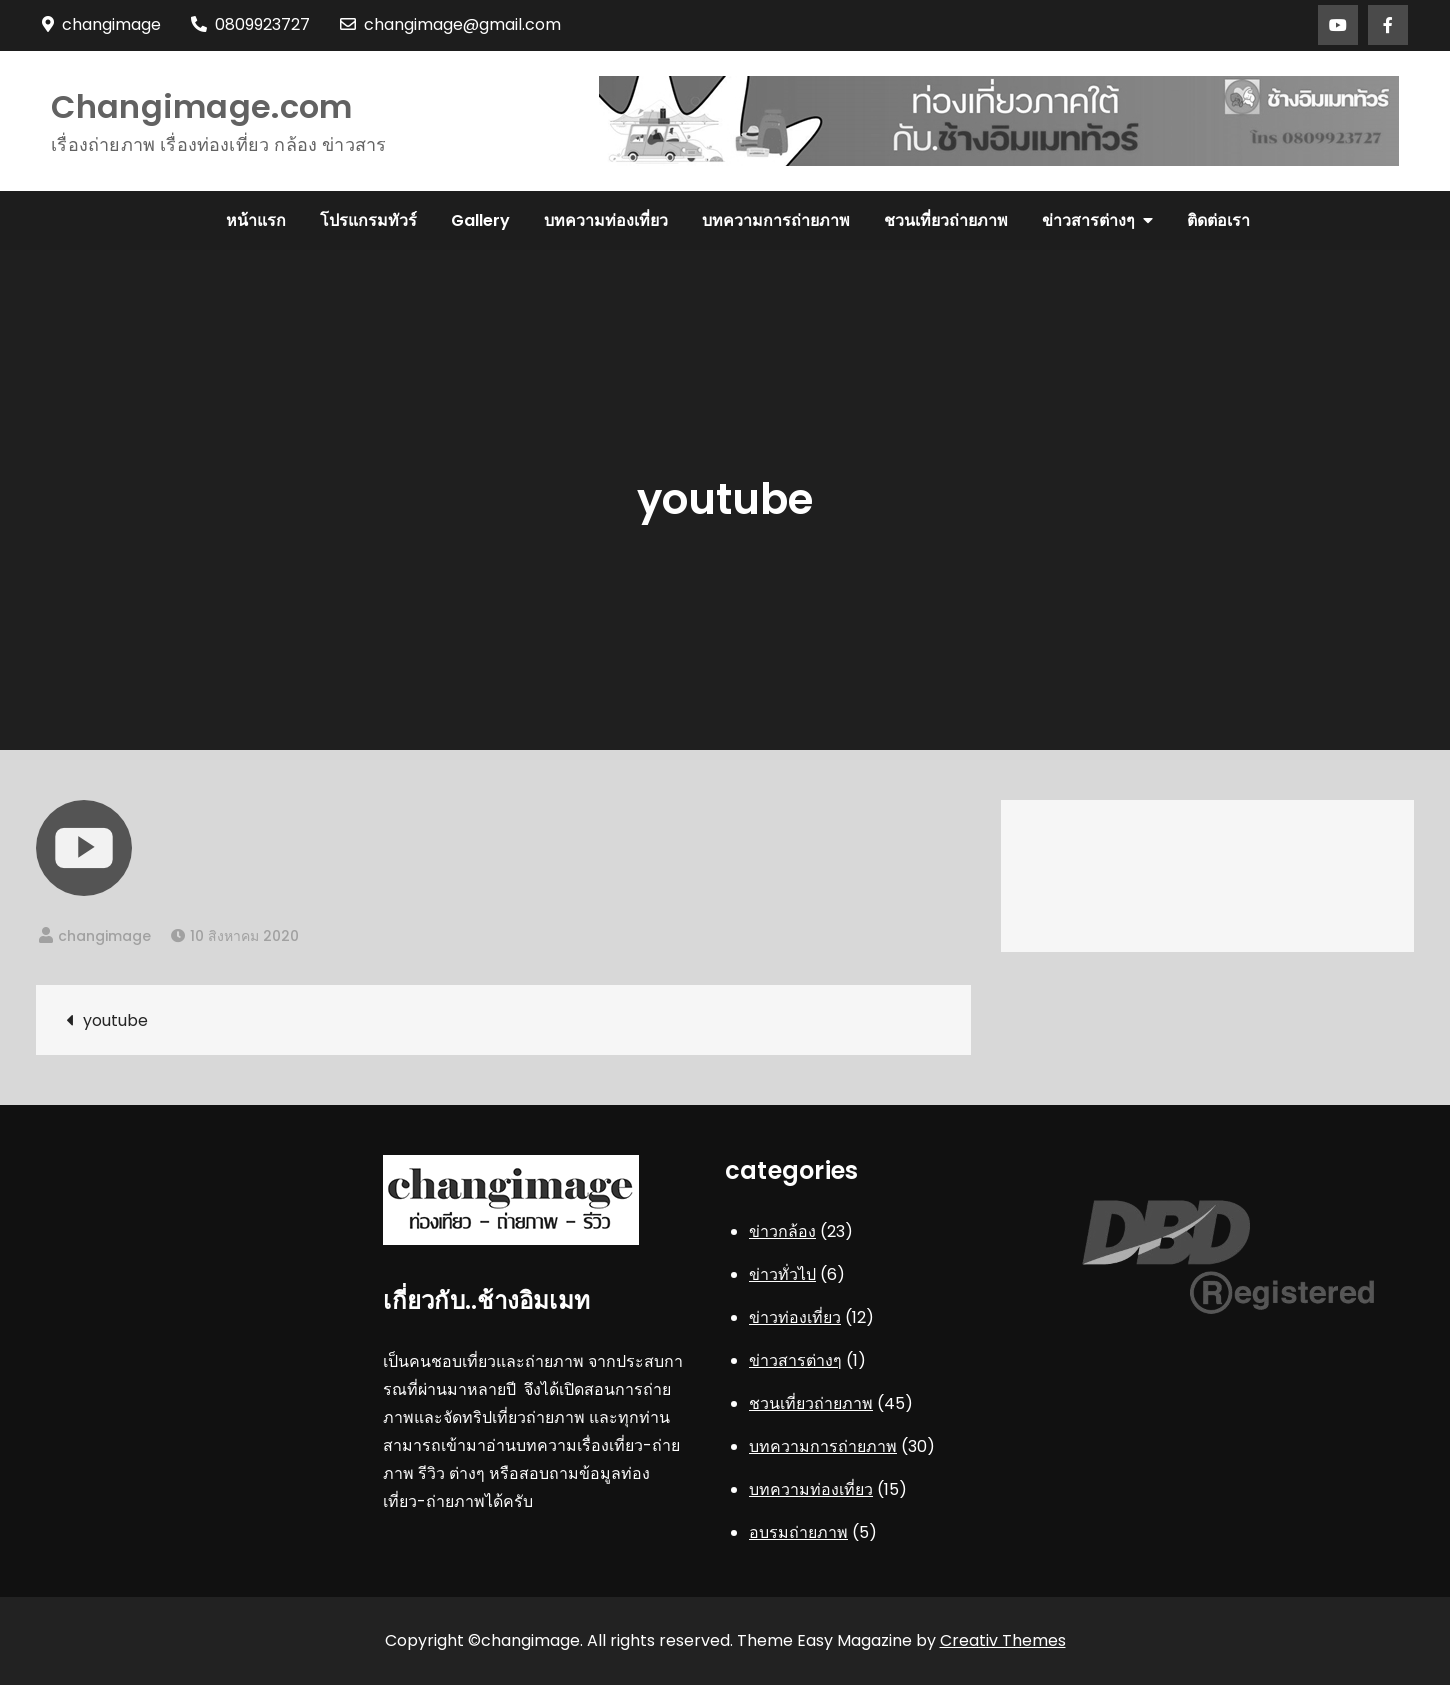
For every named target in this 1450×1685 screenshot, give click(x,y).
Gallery (480, 220)
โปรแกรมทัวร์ (368, 220)
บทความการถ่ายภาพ (776, 220)
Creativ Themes (1003, 1640)
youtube (115, 1020)
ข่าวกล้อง (782, 1231)
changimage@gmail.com (450, 24)
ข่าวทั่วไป (782, 1274)
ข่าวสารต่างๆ (1088, 220)
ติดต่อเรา (1218, 220)
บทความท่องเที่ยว (606, 220)
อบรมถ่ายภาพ (798, 1532)
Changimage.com (201, 106)
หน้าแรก (256, 220)
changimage (104, 936)
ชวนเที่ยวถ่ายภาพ (946, 220)
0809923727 (250, 24)
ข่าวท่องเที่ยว (795, 1317)
